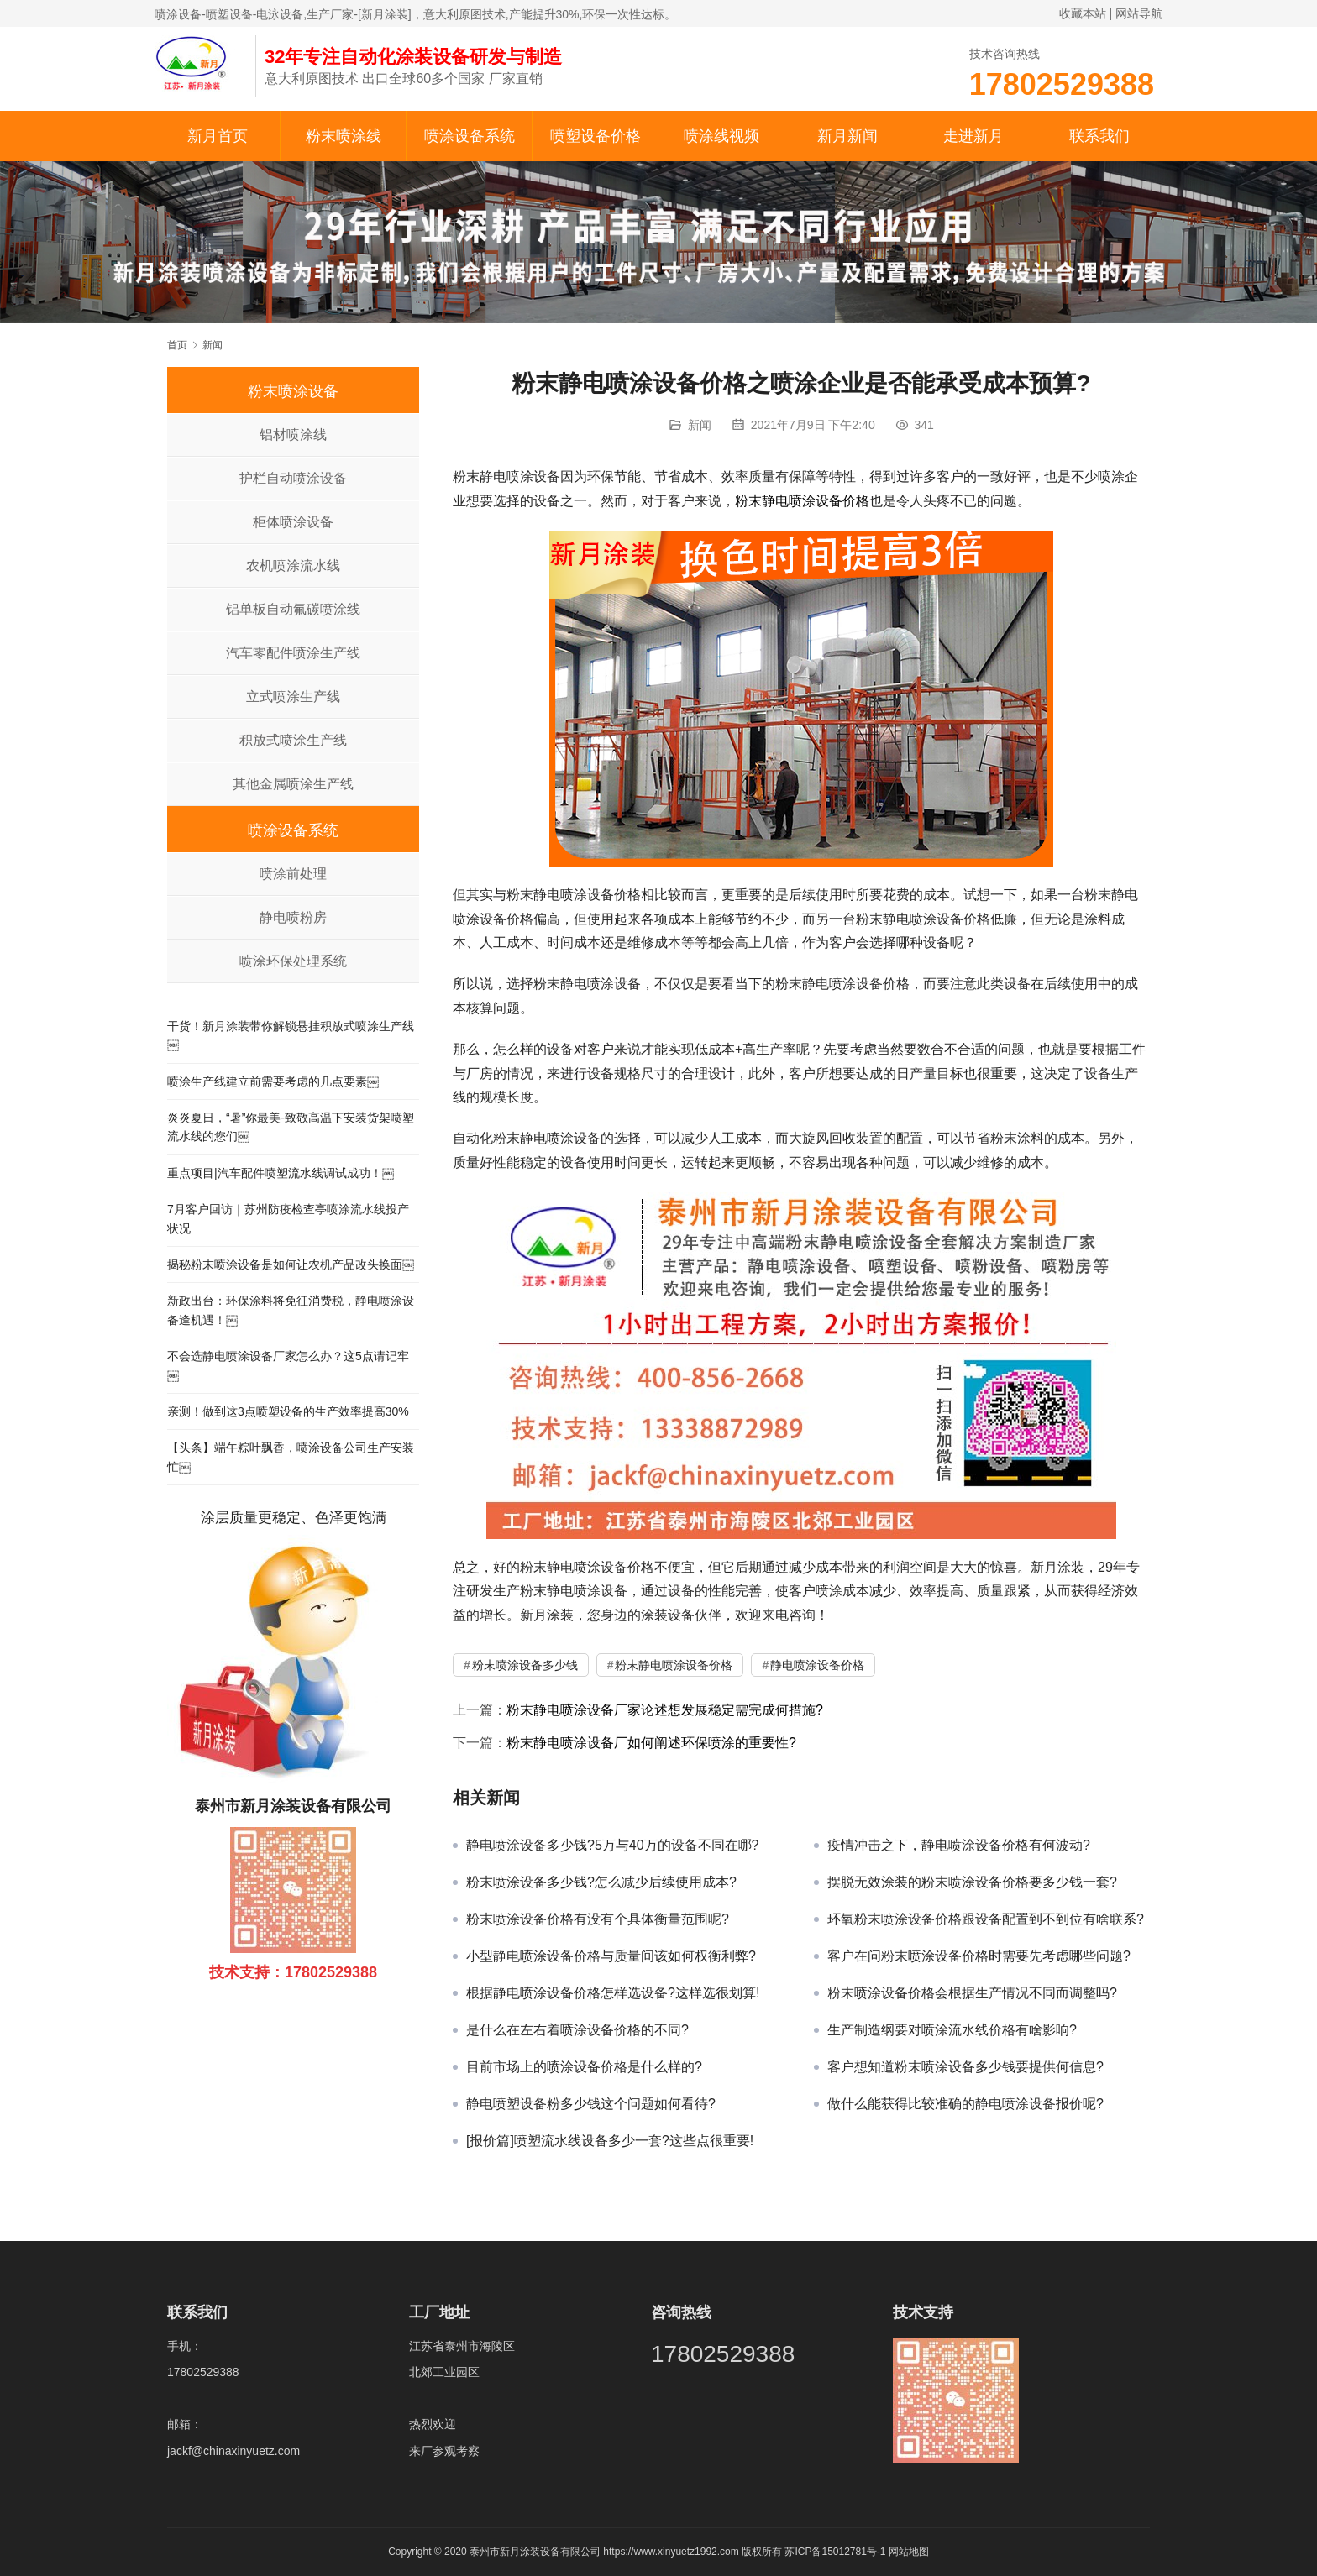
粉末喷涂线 (343, 136)
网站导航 (1138, 13)
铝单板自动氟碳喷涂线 (293, 609)
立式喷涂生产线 (293, 696)
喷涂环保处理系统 (293, 961)
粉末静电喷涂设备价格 (802, 501)
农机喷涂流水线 (293, 565)
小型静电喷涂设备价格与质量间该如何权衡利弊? (611, 1956)
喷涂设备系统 (469, 136)
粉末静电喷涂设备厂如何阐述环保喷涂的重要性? (651, 1743)
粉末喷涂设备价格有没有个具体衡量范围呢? (597, 1919)
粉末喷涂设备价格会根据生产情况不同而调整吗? (972, 1993)
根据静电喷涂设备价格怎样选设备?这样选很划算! (612, 1993)
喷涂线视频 (721, 136)
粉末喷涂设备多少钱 (525, 1665)
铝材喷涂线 (293, 434)
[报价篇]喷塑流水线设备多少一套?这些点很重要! (609, 2141)
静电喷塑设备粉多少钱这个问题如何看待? (591, 2104)
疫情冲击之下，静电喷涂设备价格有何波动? (958, 1845)
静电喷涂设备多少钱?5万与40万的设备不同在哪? (612, 1845)
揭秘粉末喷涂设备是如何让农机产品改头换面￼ (290, 1264)
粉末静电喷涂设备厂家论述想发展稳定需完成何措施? (664, 1710)
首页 (177, 345)
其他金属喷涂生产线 (293, 784)
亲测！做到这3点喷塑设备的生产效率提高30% (288, 1411)
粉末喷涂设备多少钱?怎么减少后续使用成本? (601, 1882)
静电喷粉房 (293, 917)
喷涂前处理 (293, 874)
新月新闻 (847, 136)
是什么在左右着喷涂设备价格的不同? (577, 2030)
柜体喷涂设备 (293, 522)
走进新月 (973, 136)
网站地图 (909, 2552)
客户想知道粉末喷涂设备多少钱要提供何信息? (965, 2067)
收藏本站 (1082, 13)
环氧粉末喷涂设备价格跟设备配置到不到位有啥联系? (985, 1919)
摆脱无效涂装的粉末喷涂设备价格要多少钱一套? (972, 1882)
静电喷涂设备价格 (817, 1665)
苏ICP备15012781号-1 (836, 2552)
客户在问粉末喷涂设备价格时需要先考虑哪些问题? (979, 1956)
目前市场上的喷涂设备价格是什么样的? (584, 2067)
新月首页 (217, 136)
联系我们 (1099, 136)
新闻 (699, 425)
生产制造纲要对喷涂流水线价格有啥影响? (952, 2030)
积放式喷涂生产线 (293, 740)
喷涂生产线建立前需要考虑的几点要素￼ (273, 1081)
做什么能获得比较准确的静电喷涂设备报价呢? (965, 2104)
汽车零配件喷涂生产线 (293, 653)
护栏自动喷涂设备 (293, 478)
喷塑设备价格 (595, 136)
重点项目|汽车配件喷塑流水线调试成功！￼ (280, 1173)
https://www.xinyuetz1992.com (670, 2552)
